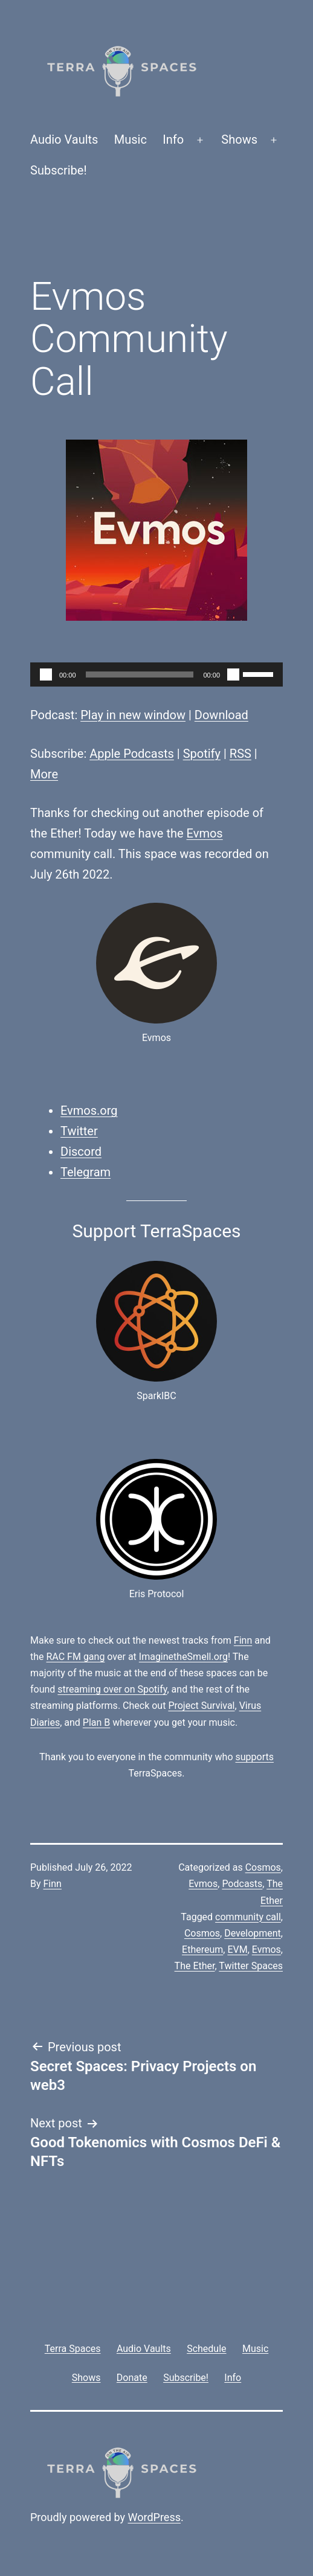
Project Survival (201, 1705)
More (44, 774)
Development (252, 1933)
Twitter (79, 1131)
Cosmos (263, 1867)
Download (221, 715)
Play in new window (133, 715)
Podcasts (242, 1883)
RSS (240, 753)
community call (248, 1917)
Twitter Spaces (251, 1966)
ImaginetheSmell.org (183, 1656)
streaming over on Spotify (112, 1689)
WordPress (154, 2517)
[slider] (140, 674)
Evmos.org (89, 1110)
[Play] (46, 674)
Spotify (202, 753)
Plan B (96, 1722)
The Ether (195, 1966)
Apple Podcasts (131, 753)
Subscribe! (58, 170)
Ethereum (202, 1949)
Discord (81, 1151)
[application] (156, 674)
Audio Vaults (64, 139)
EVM (237, 1949)
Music (130, 139)
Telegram (85, 1172)
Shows (239, 139)
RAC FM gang (76, 1656)
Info (173, 139)
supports (254, 1757)
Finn (243, 1640)
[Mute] (233, 674)
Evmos (205, 833)
